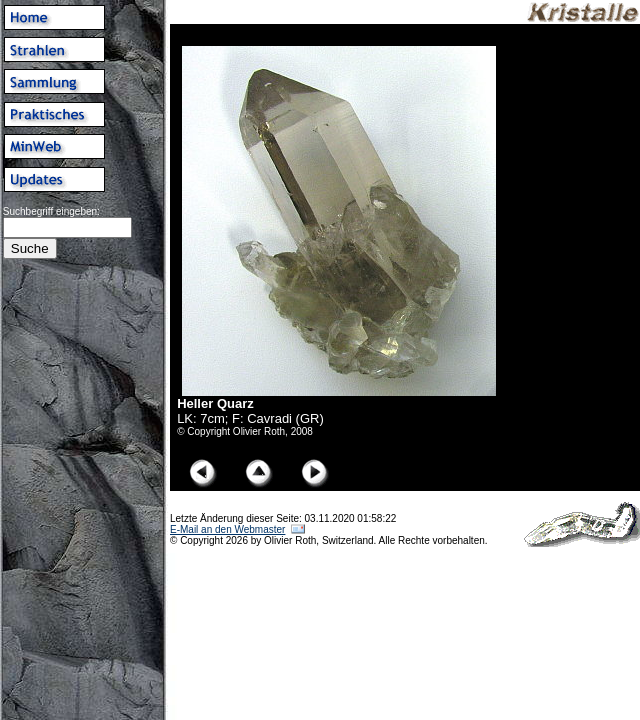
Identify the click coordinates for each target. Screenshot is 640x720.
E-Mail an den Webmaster (227, 529)
